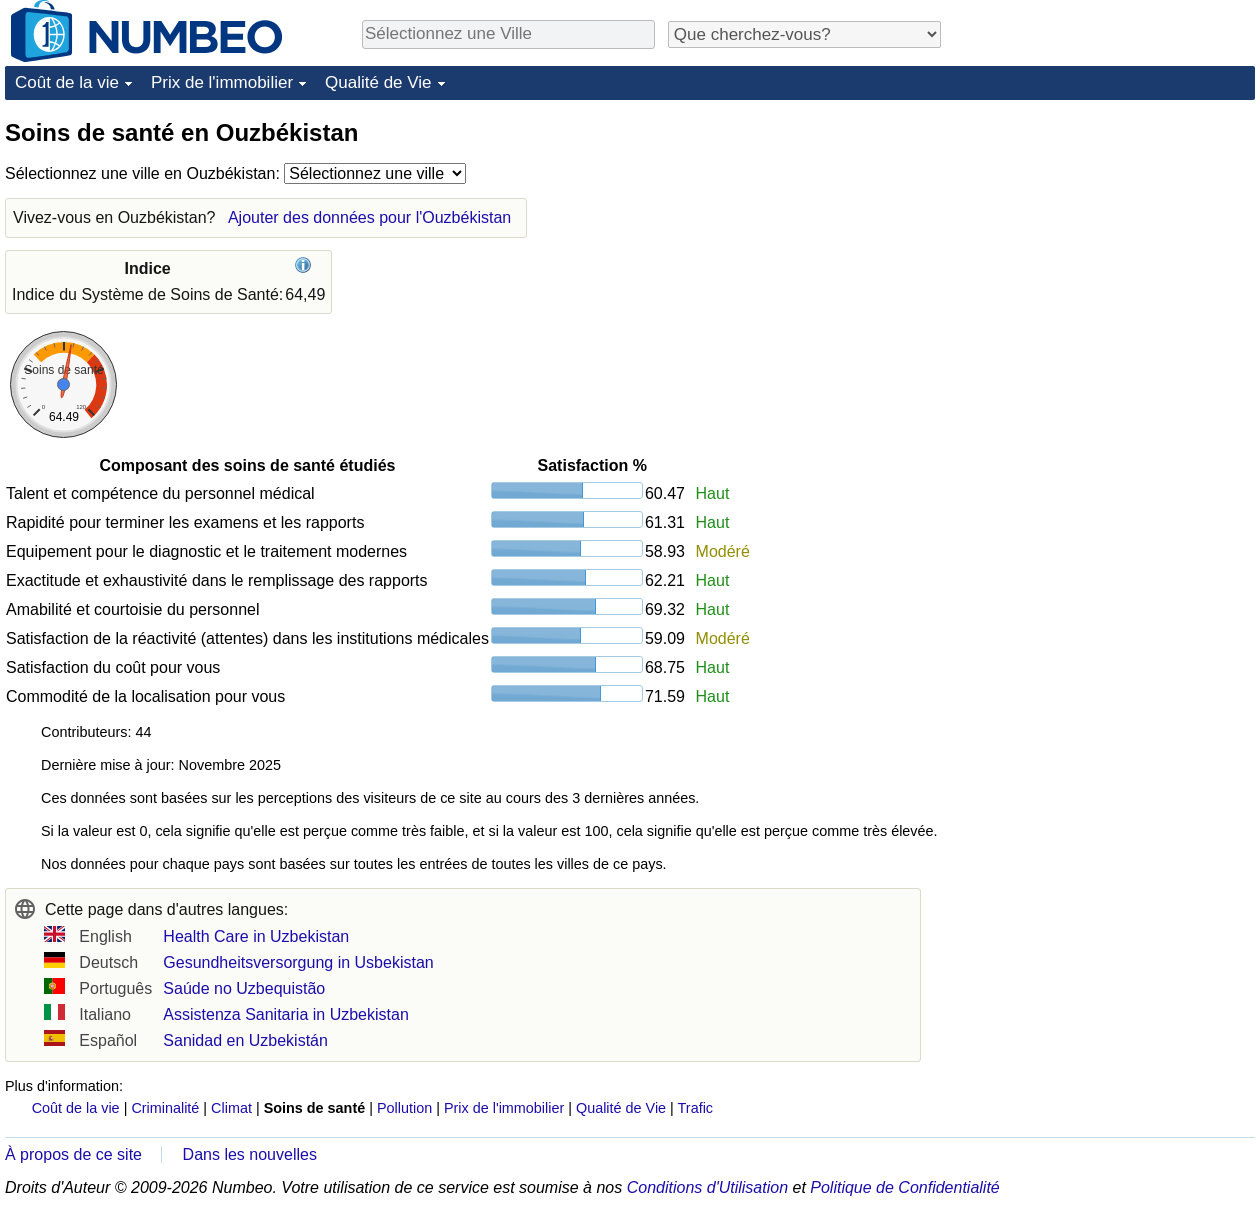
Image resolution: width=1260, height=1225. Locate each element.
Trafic (695, 1108)
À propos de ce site (73, 1154)
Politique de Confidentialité (904, 1187)
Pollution (404, 1108)
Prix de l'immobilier (222, 82)
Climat (231, 1108)
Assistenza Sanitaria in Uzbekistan (285, 1014)
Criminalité (165, 1108)
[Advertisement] (1105, 242)
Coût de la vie (67, 82)
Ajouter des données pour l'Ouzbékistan (369, 217)
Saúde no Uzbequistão (244, 988)
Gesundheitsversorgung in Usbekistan (298, 962)
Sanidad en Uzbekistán (245, 1040)
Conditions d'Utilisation (707, 1187)
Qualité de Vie (378, 82)
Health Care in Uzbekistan (256, 936)
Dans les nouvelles (250, 1154)
